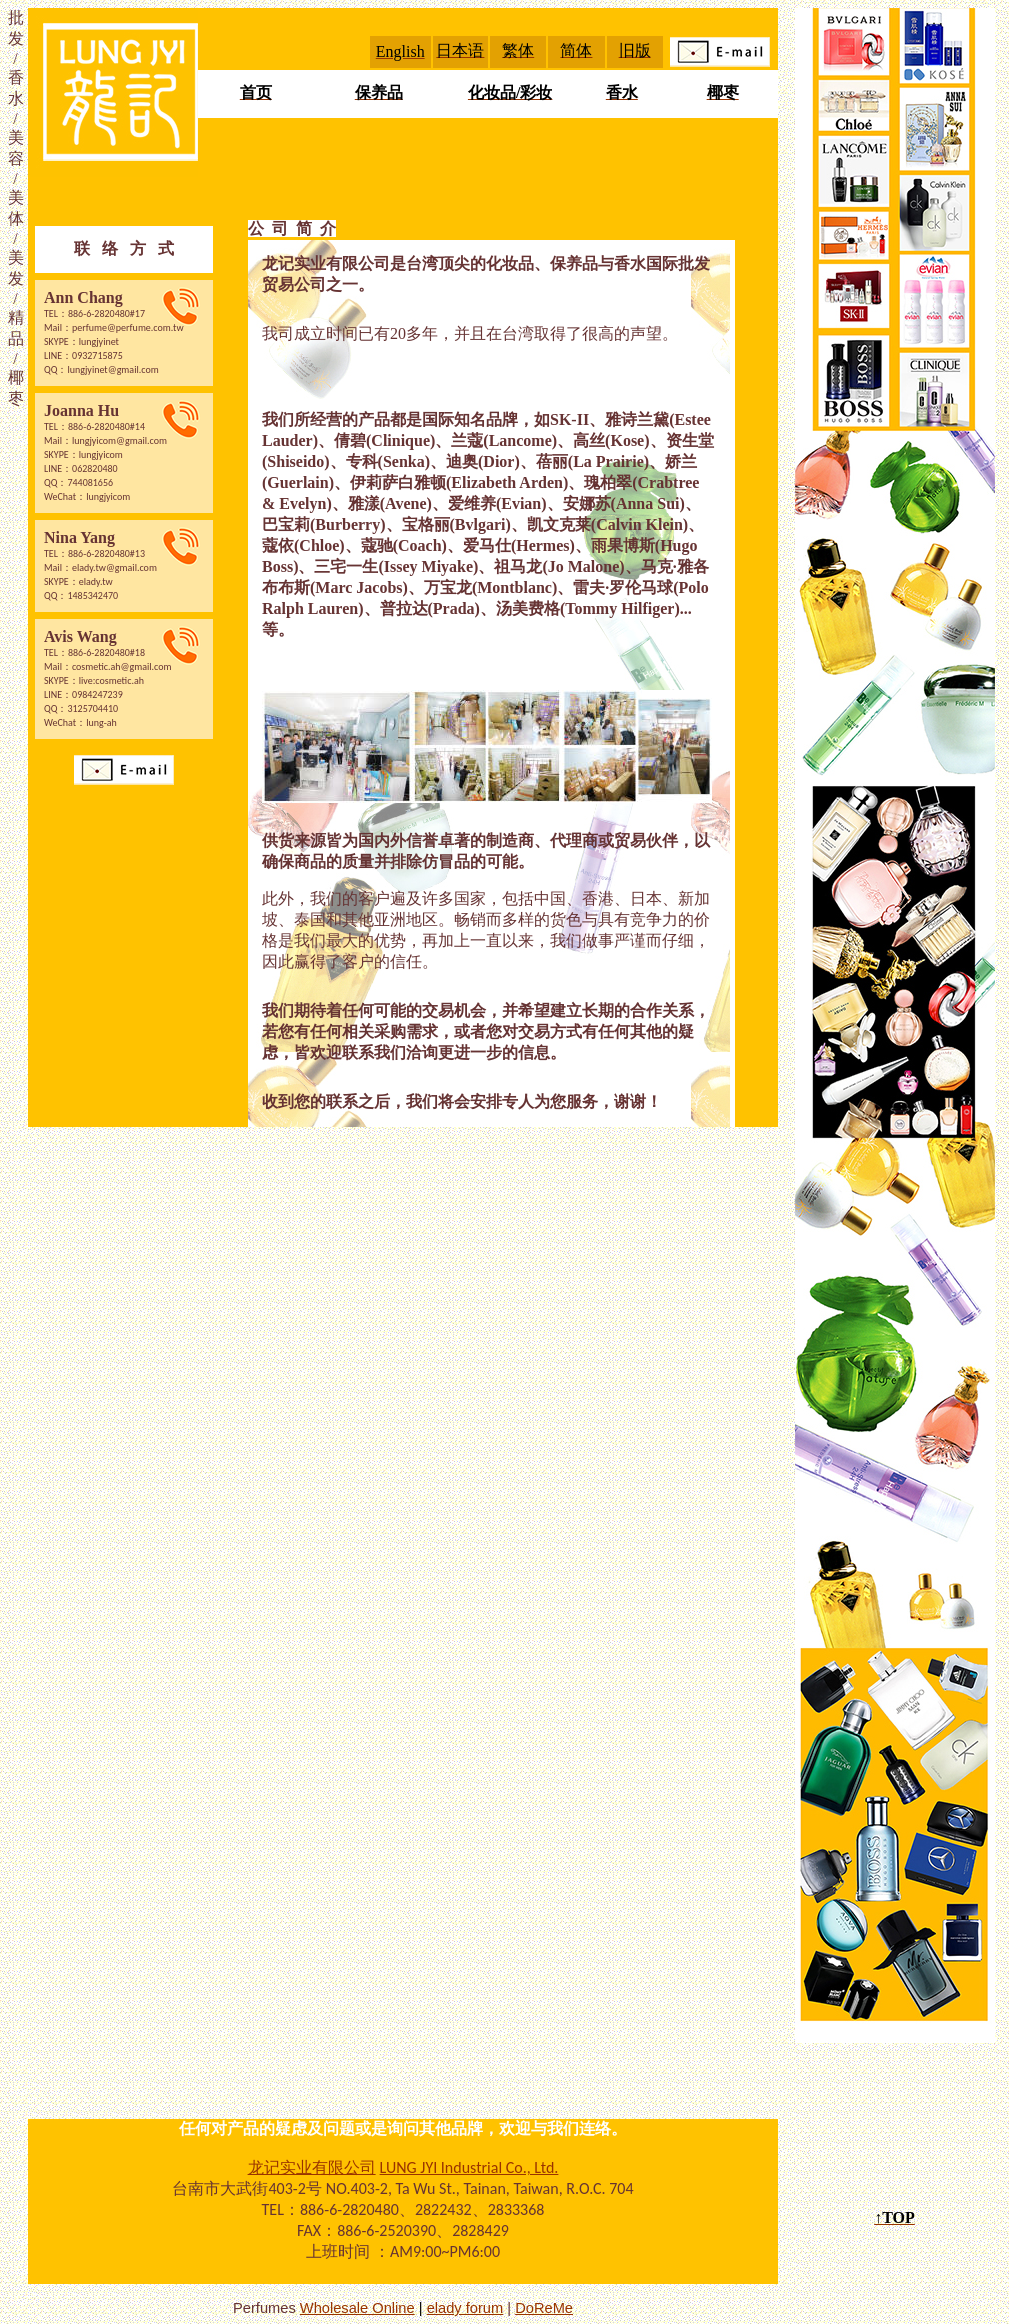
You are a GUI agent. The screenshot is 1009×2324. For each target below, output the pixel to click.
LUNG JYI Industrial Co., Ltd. (469, 2167)
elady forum (465, 2308)
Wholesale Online (357, 2308)
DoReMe (544, 2308)
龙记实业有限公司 (312, 2167)
